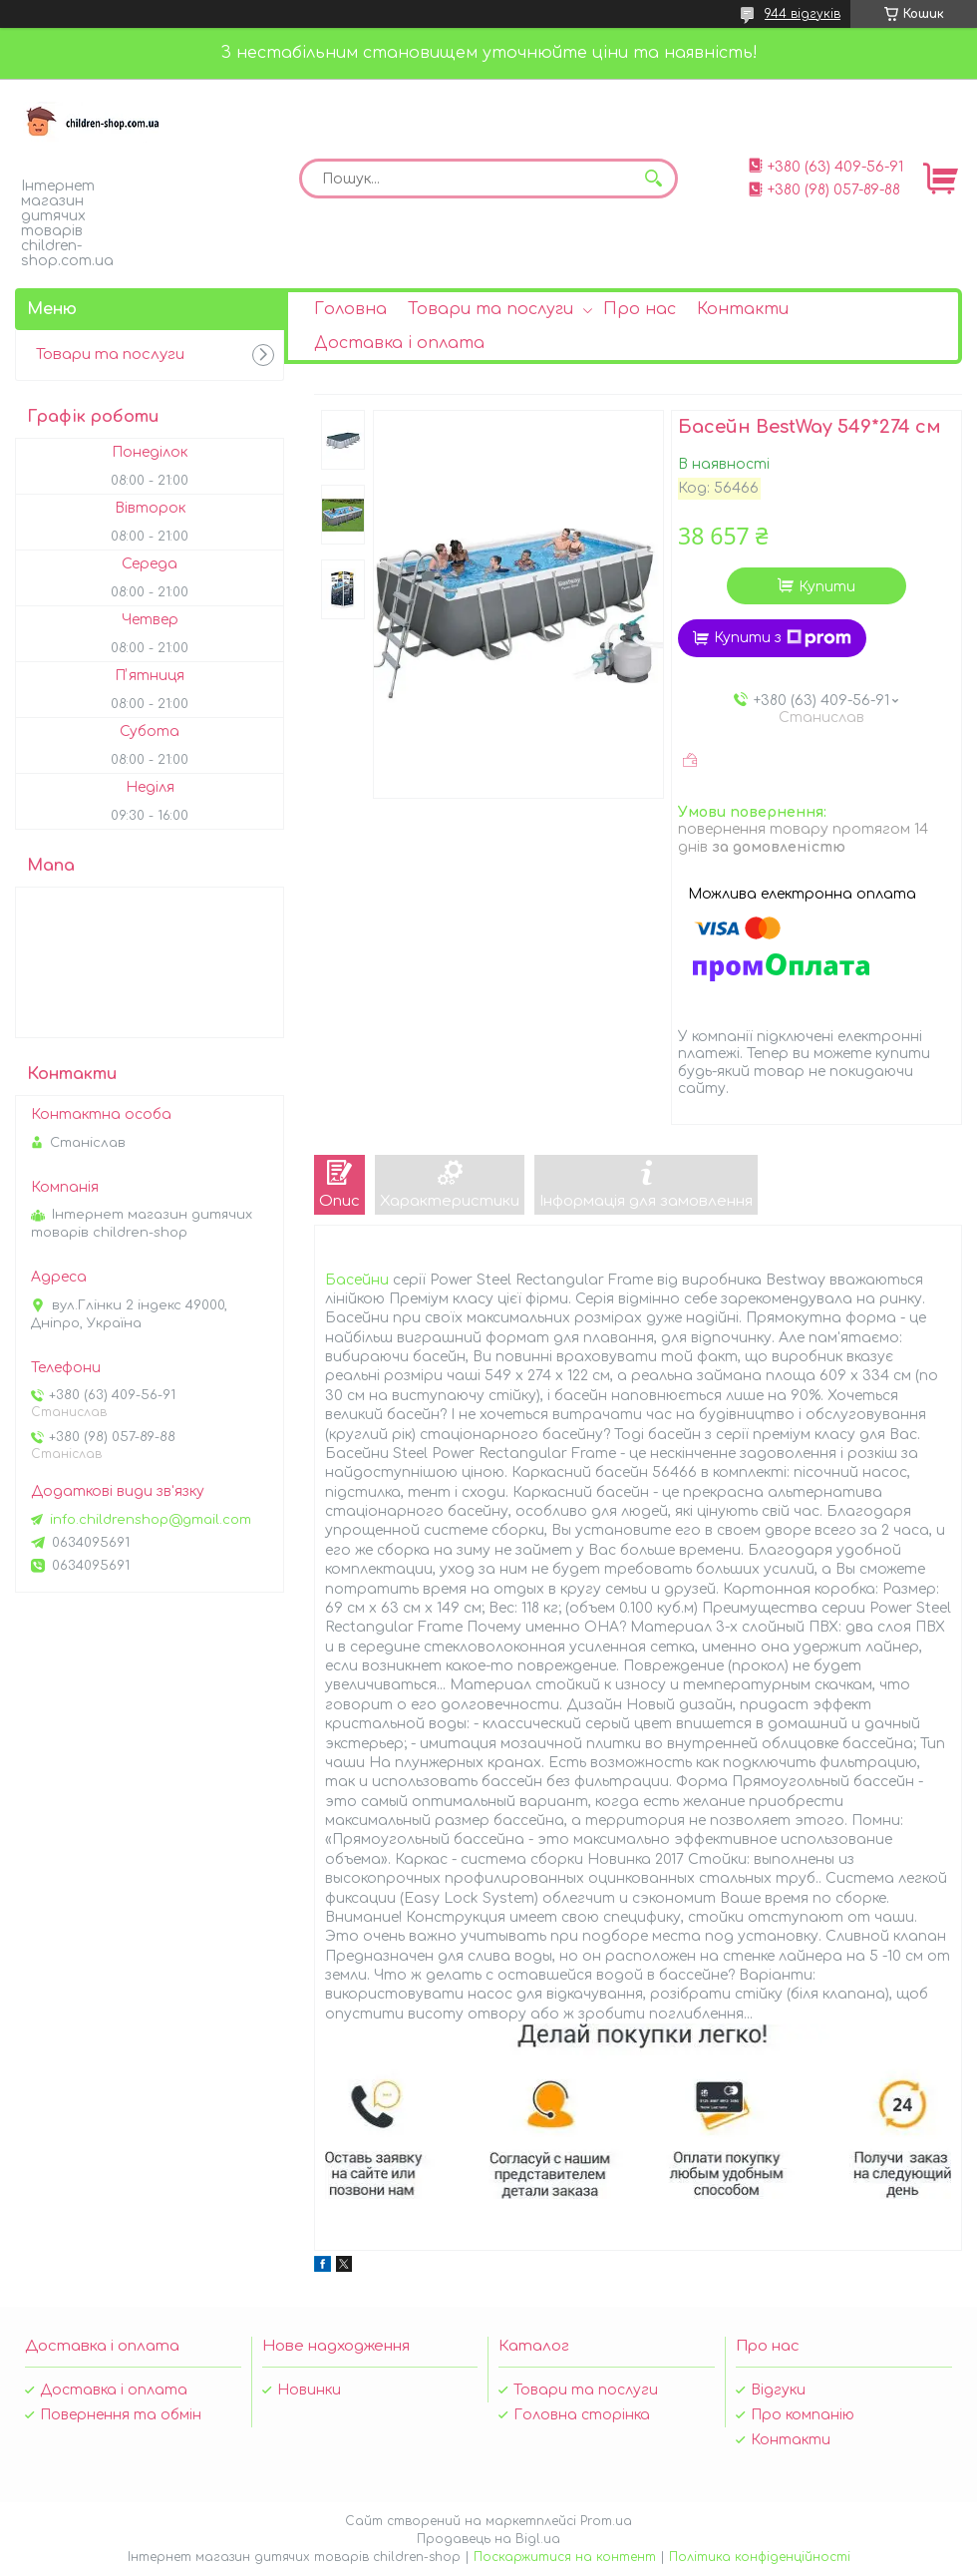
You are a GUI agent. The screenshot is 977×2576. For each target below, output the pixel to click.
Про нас (639, 309)
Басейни (357, 1280)
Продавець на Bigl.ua (488, 2539)
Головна (350, 309)
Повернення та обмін (120, 2414)
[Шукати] (653, 178)
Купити (827, 586)
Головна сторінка (581, 2414)
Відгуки (778, 2390)
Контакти (743, 309)
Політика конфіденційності (759, 2557)
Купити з (782, 638)
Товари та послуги (490, 309)
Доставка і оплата (399, 343)
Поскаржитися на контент (565, 2557)
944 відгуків (802, 14)
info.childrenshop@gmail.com (150, 1520)
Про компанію (802, 2414)
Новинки (309, 2390)
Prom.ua (606, 2521)
